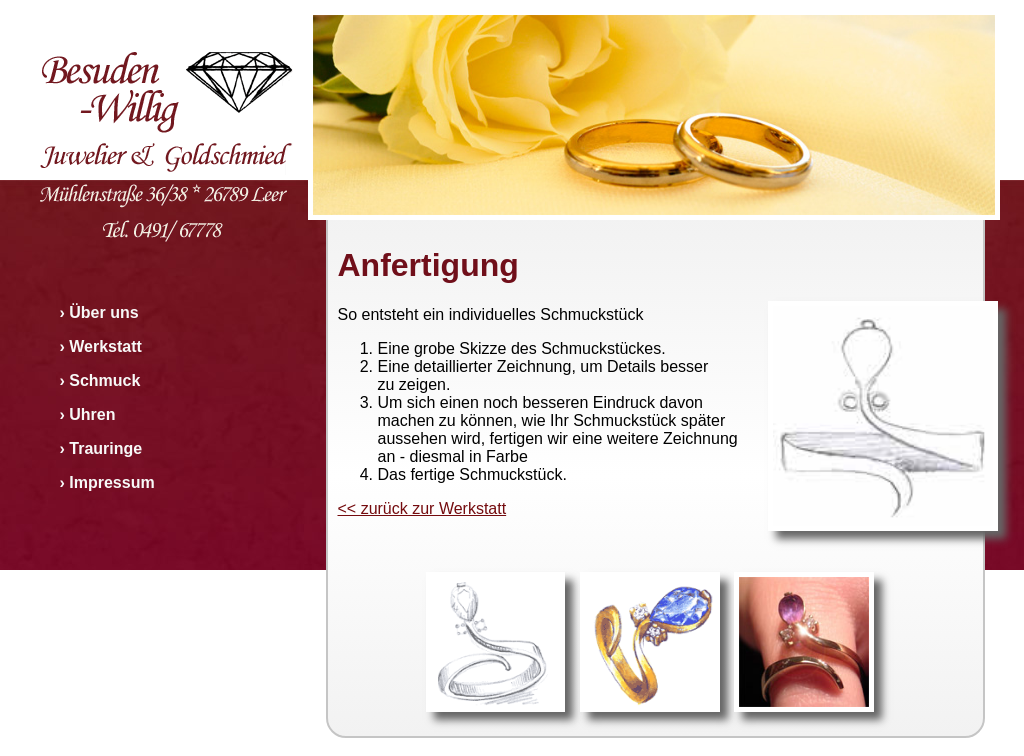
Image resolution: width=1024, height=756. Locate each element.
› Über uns (99, 312)
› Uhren (88, 414)
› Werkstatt (101, 346)
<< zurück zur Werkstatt (422, 508)
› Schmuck (100, 380)
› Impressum (107, 482)
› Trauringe (101, 448)
